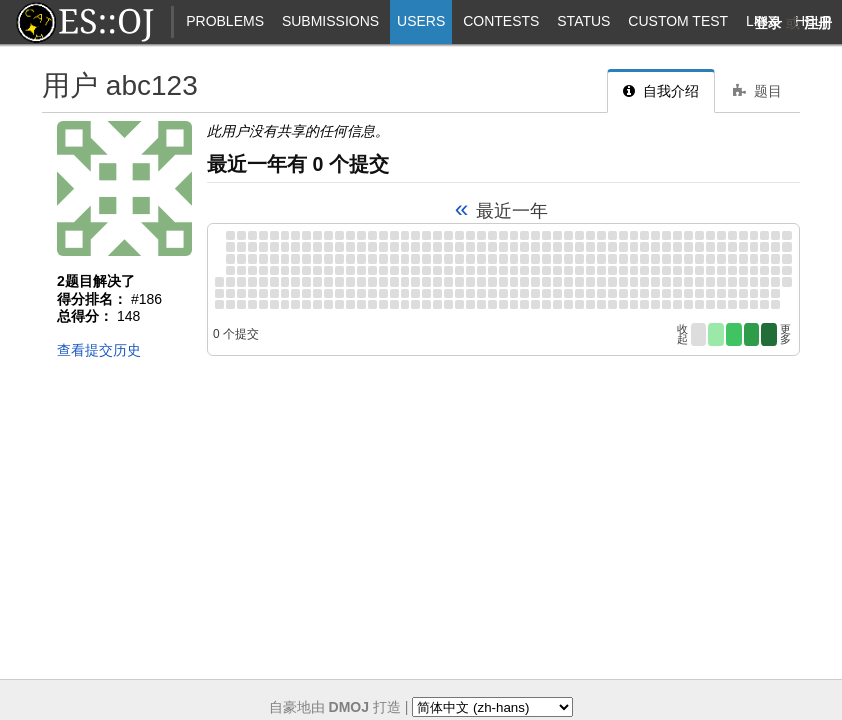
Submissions (330, 21)
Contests (501, 21)
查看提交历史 (99, 350)
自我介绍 (661, 91)
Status (583, 21)
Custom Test (678, 21)
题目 (757, 91)
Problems (225, 21)
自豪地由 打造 (335, 707)
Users (421, 21)
